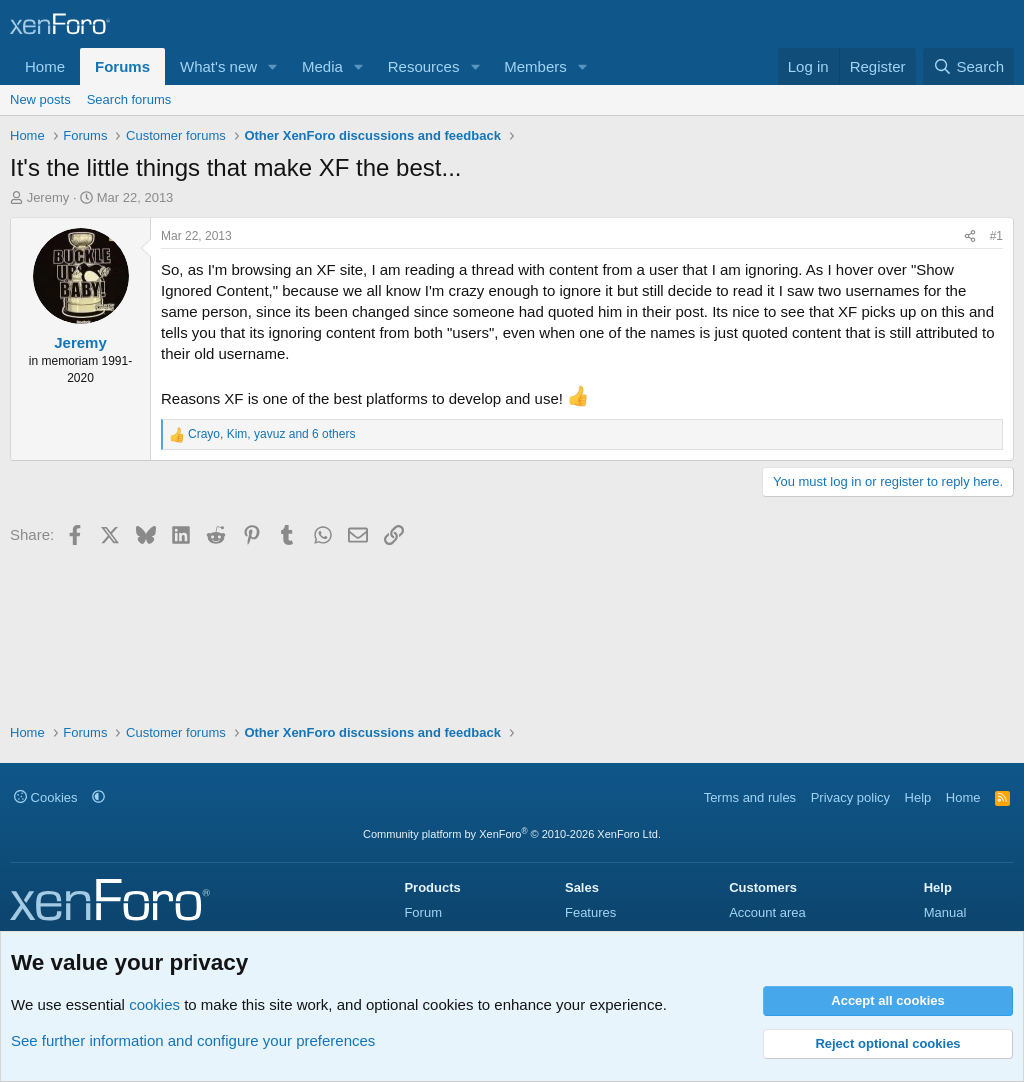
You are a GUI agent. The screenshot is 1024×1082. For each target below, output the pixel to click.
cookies (154, 1004)
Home (45, 66)
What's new (218, 66)
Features (590, 912)
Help (918, 797)
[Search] (968, 66)
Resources (424, 66)
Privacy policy (850, 797)
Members (535, 66)
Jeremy (48, 197)
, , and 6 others (271, 434)
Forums (122, 66)
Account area (767, 912)
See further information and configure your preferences (193, 1040)
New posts (40, 99)
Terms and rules (750, 797)
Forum (423, 912)
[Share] (970, 236)
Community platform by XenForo (512, 834)
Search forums (129, 99)
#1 (996, 236)
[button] (273, 66)
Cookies (46, 797)
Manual (945, 912)
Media (322, 66)
